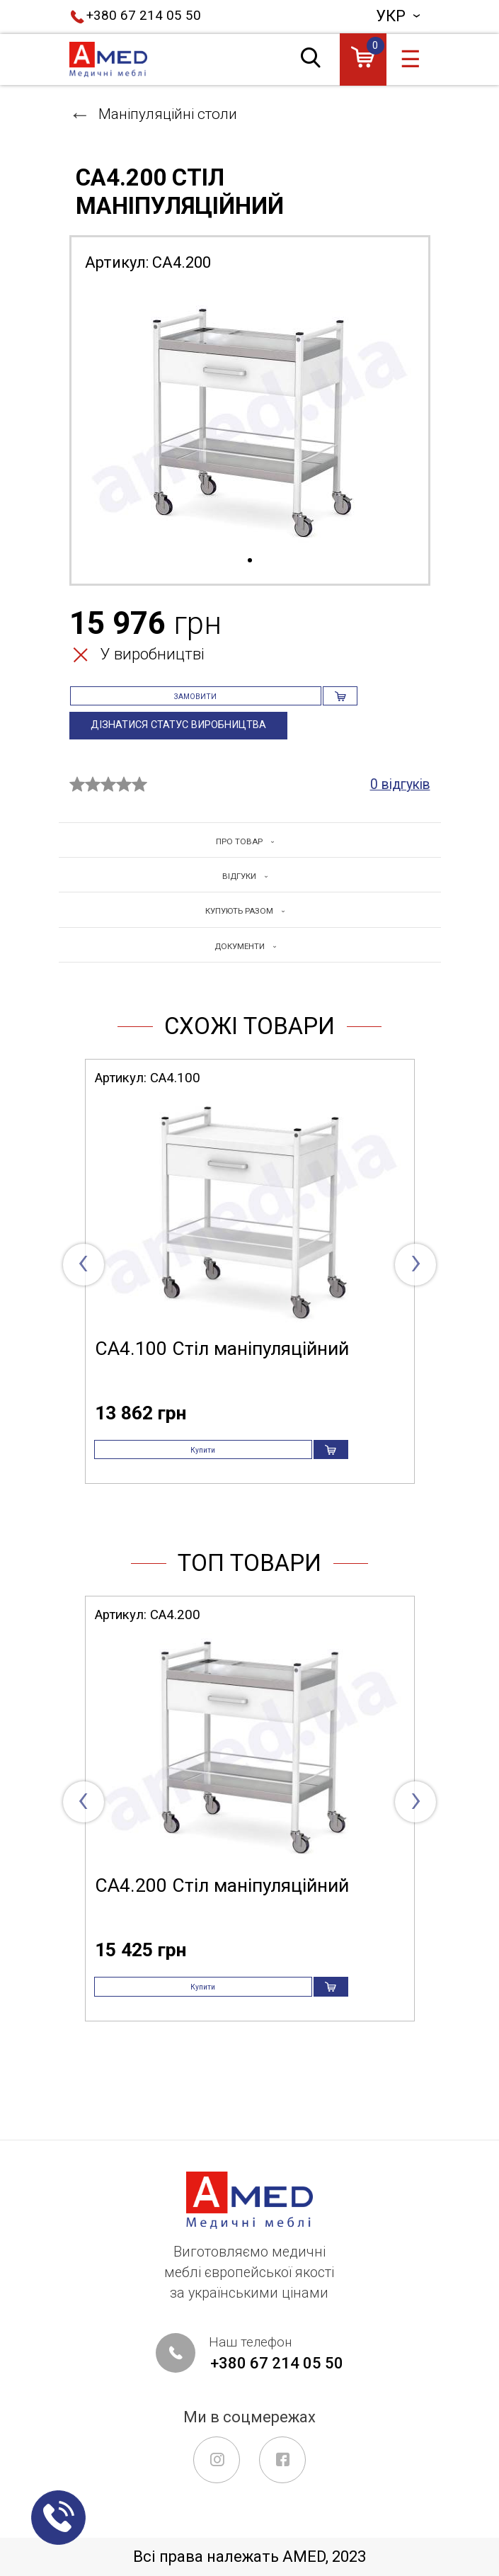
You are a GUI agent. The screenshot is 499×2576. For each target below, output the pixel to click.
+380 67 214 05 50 (143, 15)
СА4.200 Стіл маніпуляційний (222, 1952)
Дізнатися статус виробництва (192, 749)
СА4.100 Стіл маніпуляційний (222, 1394)
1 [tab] (250, 561)
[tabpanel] (249, 418)
